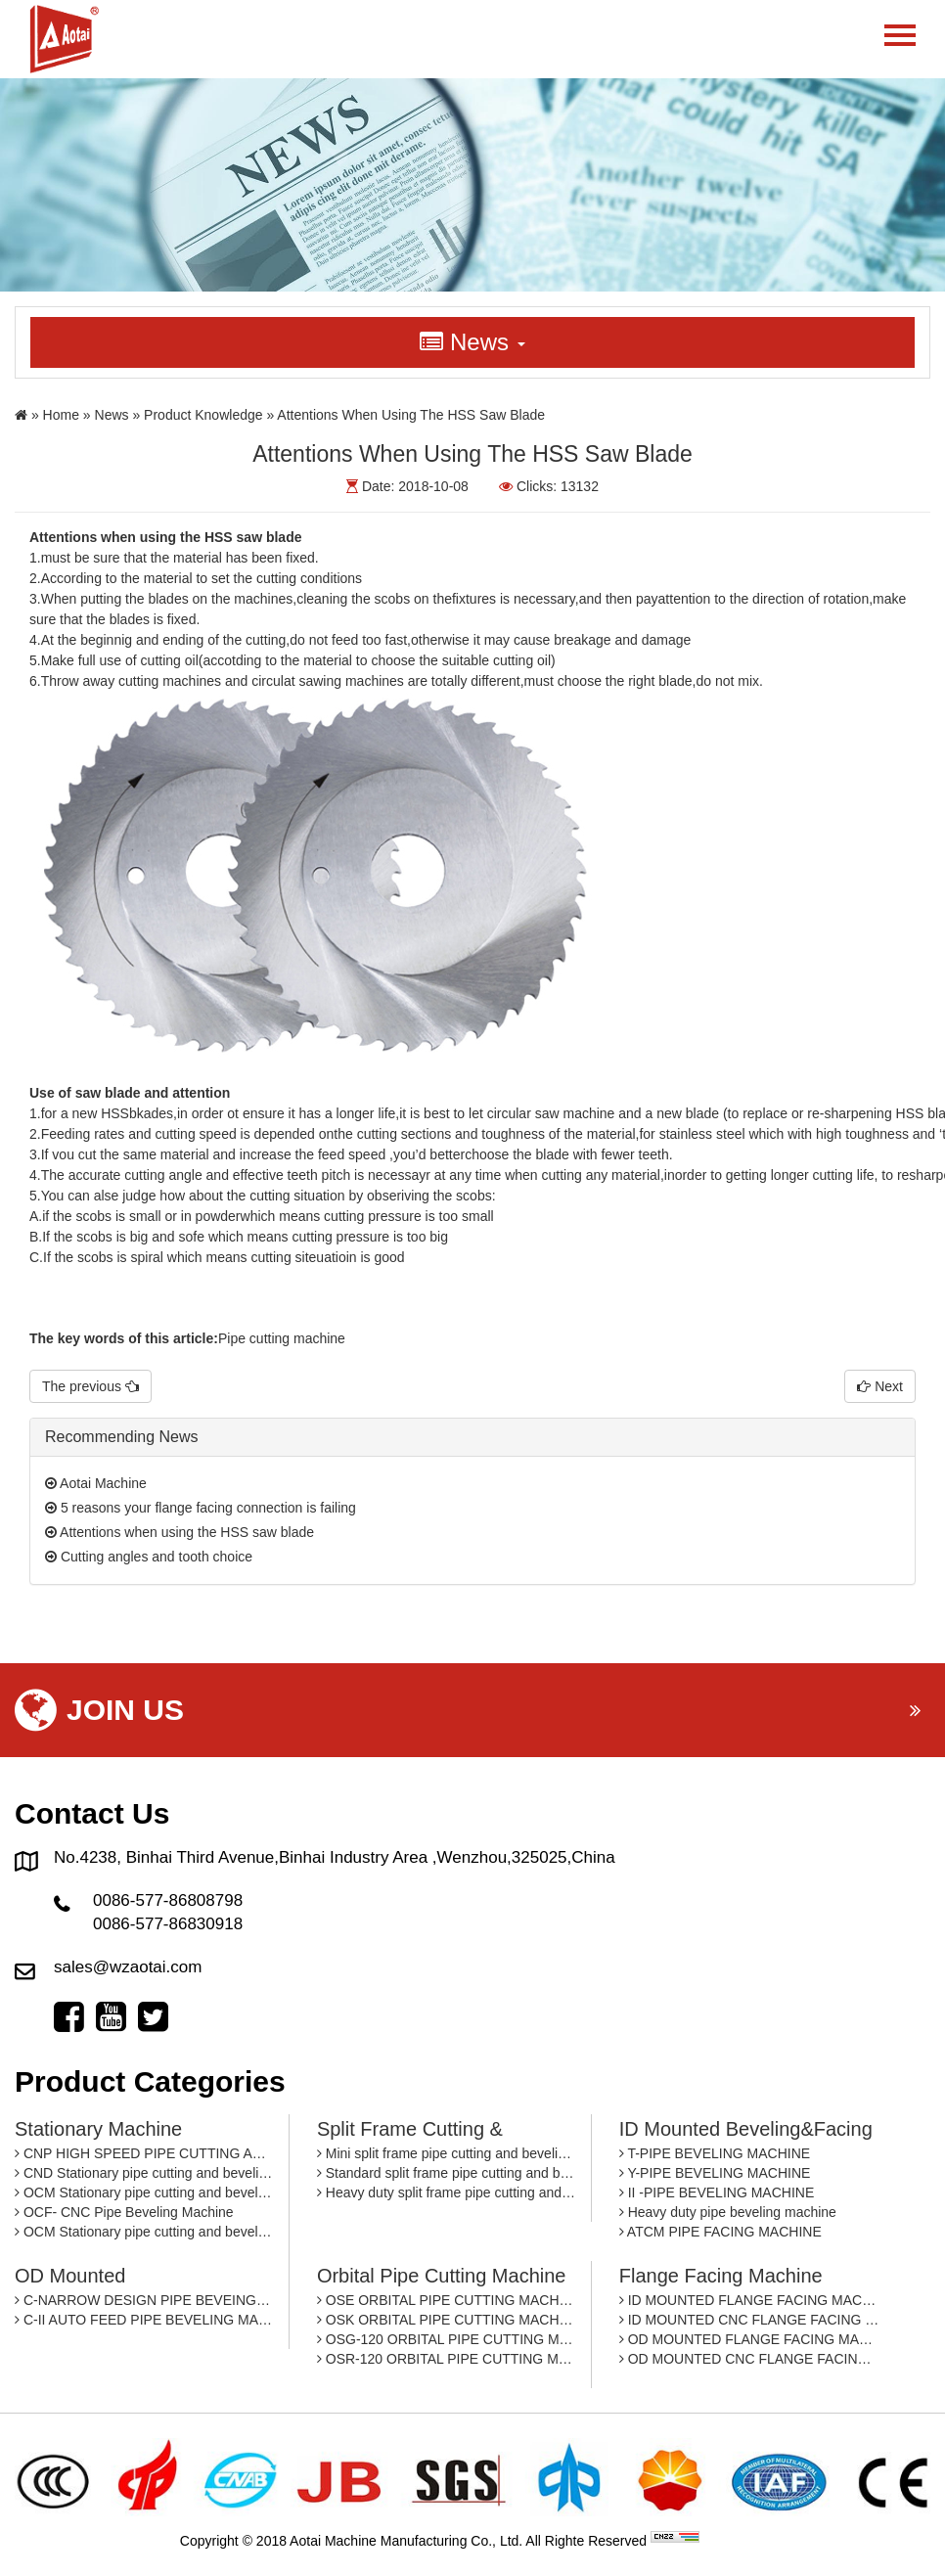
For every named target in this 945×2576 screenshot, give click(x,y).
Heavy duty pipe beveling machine (727, 2212)
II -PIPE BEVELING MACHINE (717, 2192)
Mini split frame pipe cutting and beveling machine (446, 2153)
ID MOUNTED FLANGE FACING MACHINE (749, 2300)
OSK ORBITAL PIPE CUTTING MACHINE (446, 2319)
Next (880, 1386)
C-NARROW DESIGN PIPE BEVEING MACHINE (144, 2300)
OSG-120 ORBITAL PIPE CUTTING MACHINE (446, 2339)
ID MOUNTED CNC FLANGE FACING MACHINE (749, 2319)
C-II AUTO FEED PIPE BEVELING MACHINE (144, 2319)
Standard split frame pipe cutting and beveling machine (446, 2173)
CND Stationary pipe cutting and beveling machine (144, 2173)
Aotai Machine (96, 1483)
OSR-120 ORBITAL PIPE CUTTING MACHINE (446, 2359)
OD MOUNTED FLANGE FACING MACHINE (749, 2339)
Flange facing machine (721, 2275)
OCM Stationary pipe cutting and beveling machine (144, 2192)
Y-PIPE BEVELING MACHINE (715, 2173)
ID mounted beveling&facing (746, 2129)
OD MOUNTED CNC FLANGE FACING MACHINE (749, 2359)
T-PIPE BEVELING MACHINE (714, 2153)
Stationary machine (98, 2129)
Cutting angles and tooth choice (148, 1556)
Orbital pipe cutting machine (441, 2275)
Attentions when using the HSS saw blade (179, 1532)
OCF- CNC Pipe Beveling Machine (124, 2212)
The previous (90, 1386)
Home (61, 415)
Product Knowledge (203, 415)
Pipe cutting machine (281, 1338)
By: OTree (734, 2541)
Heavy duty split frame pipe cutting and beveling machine (446, 2192)
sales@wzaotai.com (128, 1967)
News (112, 415)
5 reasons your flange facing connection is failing (200, 1507)
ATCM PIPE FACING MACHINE (720, 2231)
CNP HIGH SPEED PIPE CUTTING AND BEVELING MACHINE (144, 2153)
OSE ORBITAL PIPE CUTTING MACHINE (446, 2300)
